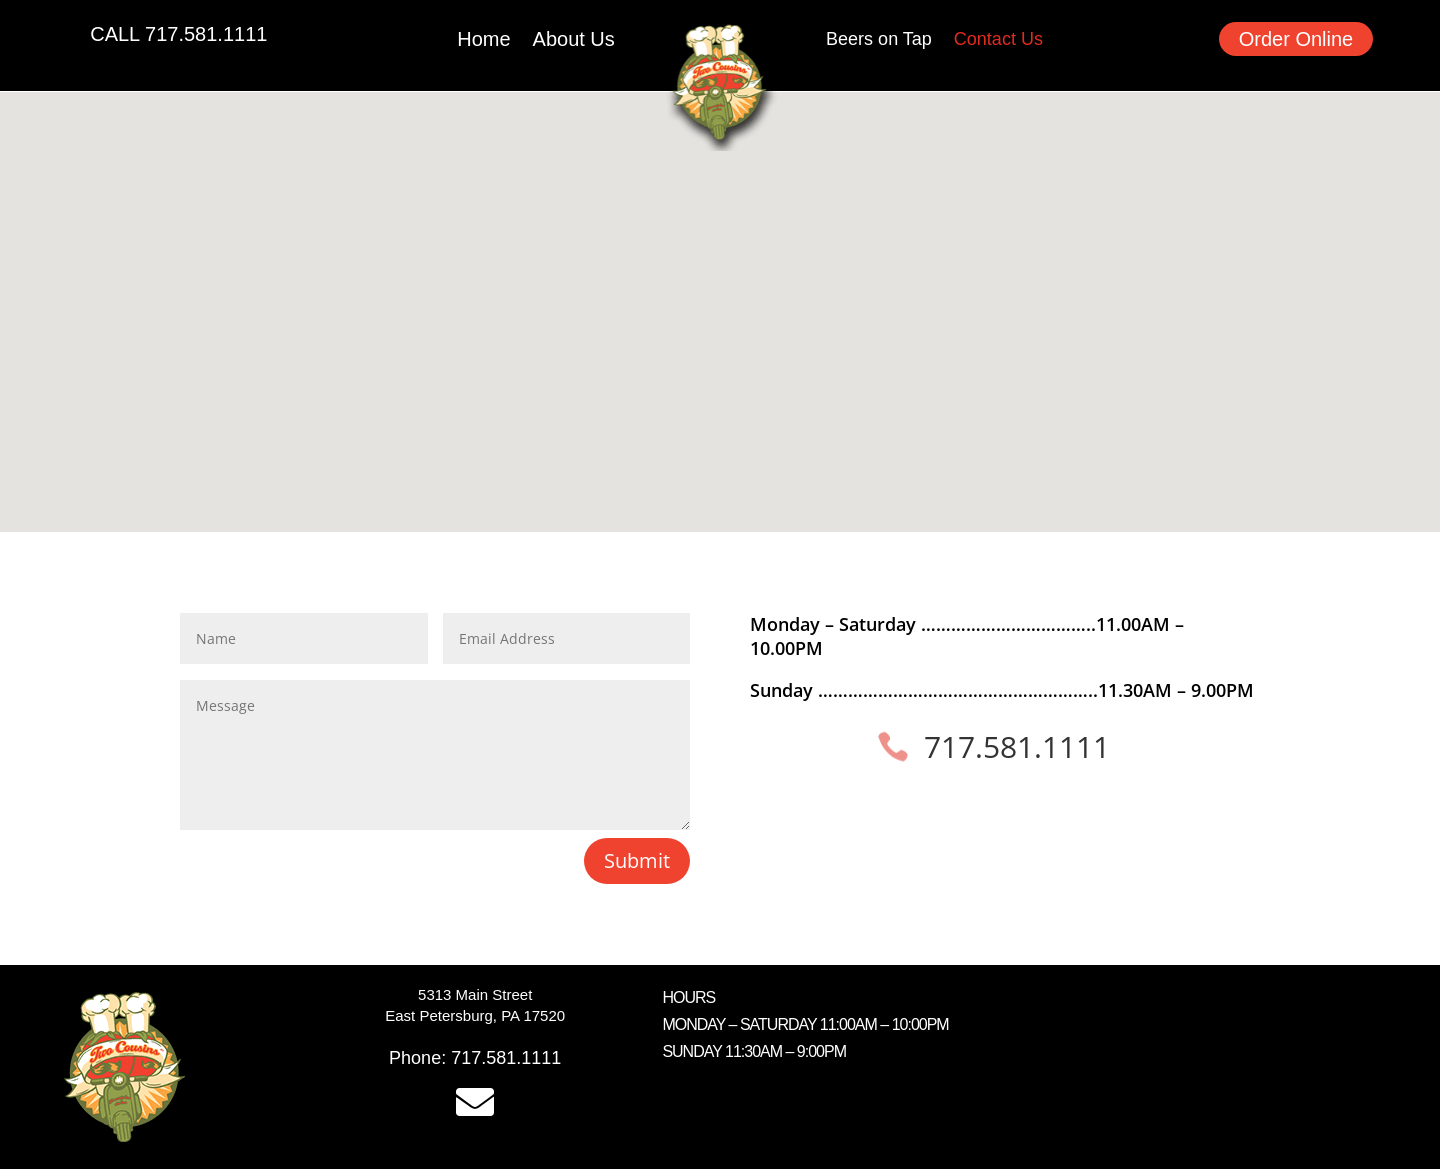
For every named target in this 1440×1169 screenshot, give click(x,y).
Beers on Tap (879, 40)
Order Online (1296, 39)
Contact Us (998, 40)
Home (483, 41)
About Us (574, 41)
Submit (637, 860)
